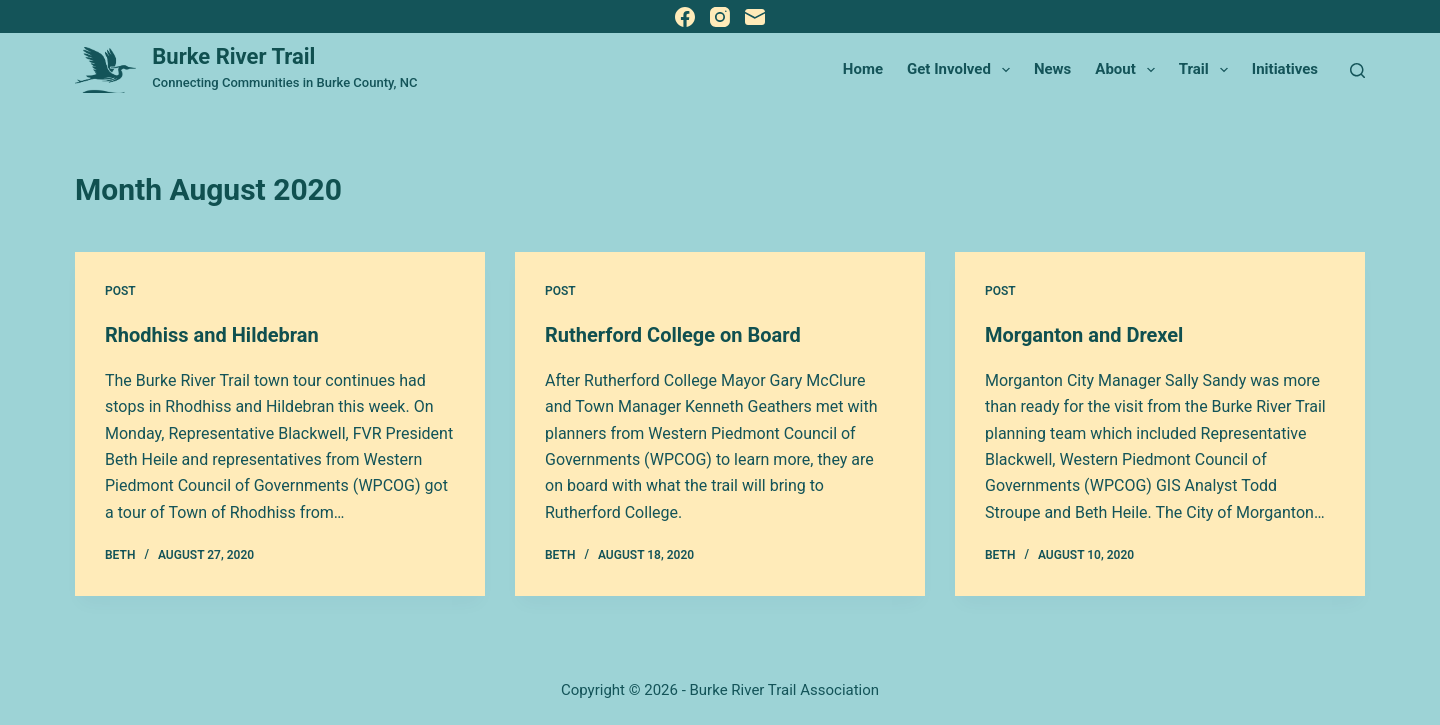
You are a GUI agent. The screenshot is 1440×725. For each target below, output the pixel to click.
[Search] (1357, 70)
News (1052, 69)
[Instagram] (720, 17)
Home (863, 69)
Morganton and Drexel (1084, 335)
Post (120, 291)
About (1128, 70)
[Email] (755, 17)
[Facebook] (685, 17)
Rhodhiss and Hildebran (212, 335)
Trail (1207, 70)
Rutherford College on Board (673, 335)
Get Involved (962, 70)
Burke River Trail (233, 56)
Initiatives (1285, 69)
